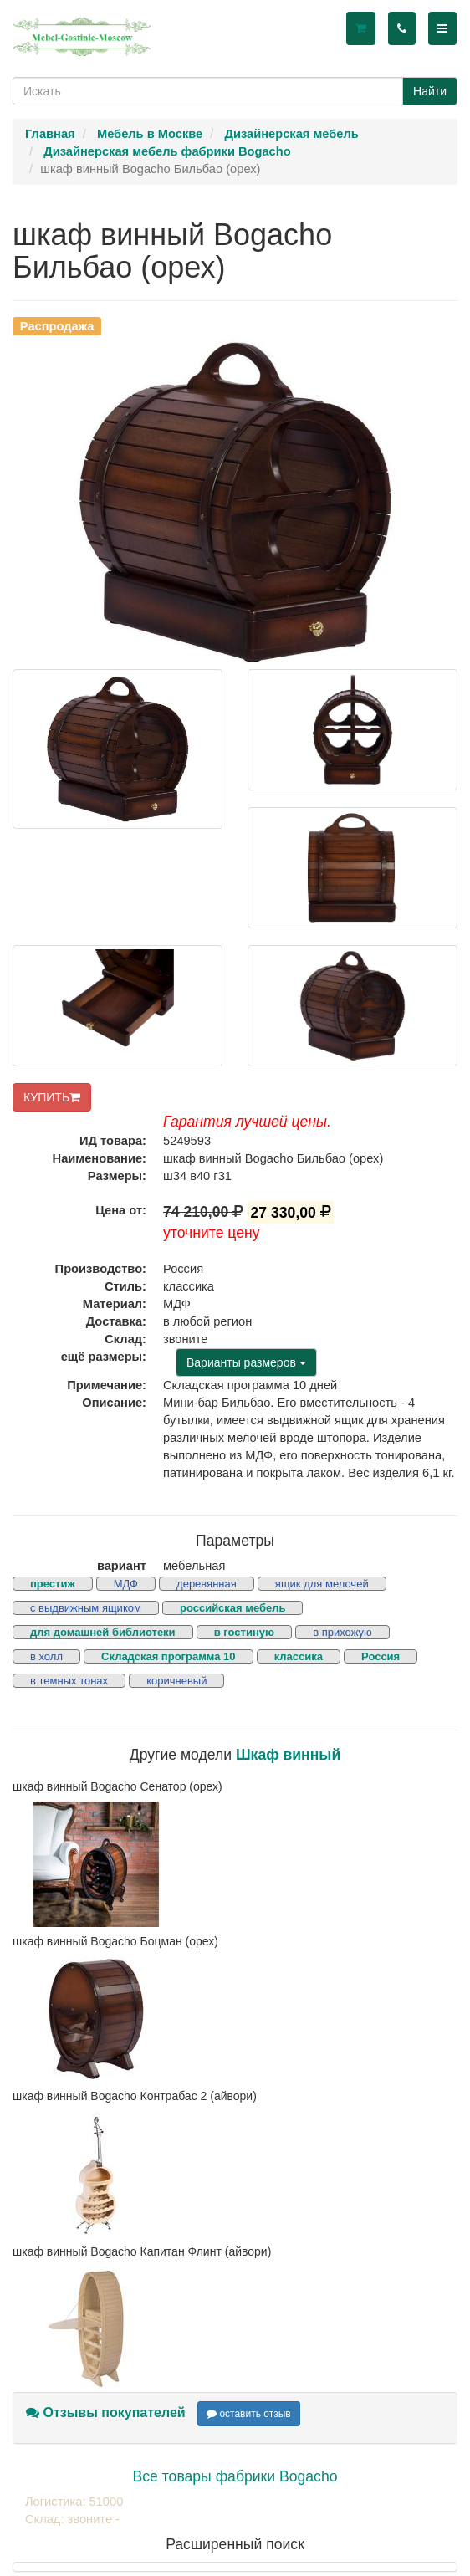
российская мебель (233, 1608)
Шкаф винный (288, 1754)
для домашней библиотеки (103, 1632)
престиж (52, 1583)
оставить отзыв (249, 2414)
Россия (380, 1656)
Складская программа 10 (168, 1656)
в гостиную (244, 1632)
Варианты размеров (246, 1362)
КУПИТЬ (51, 1097)
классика (298, 1656)
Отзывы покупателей (106, 2412)
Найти (430, 91)
